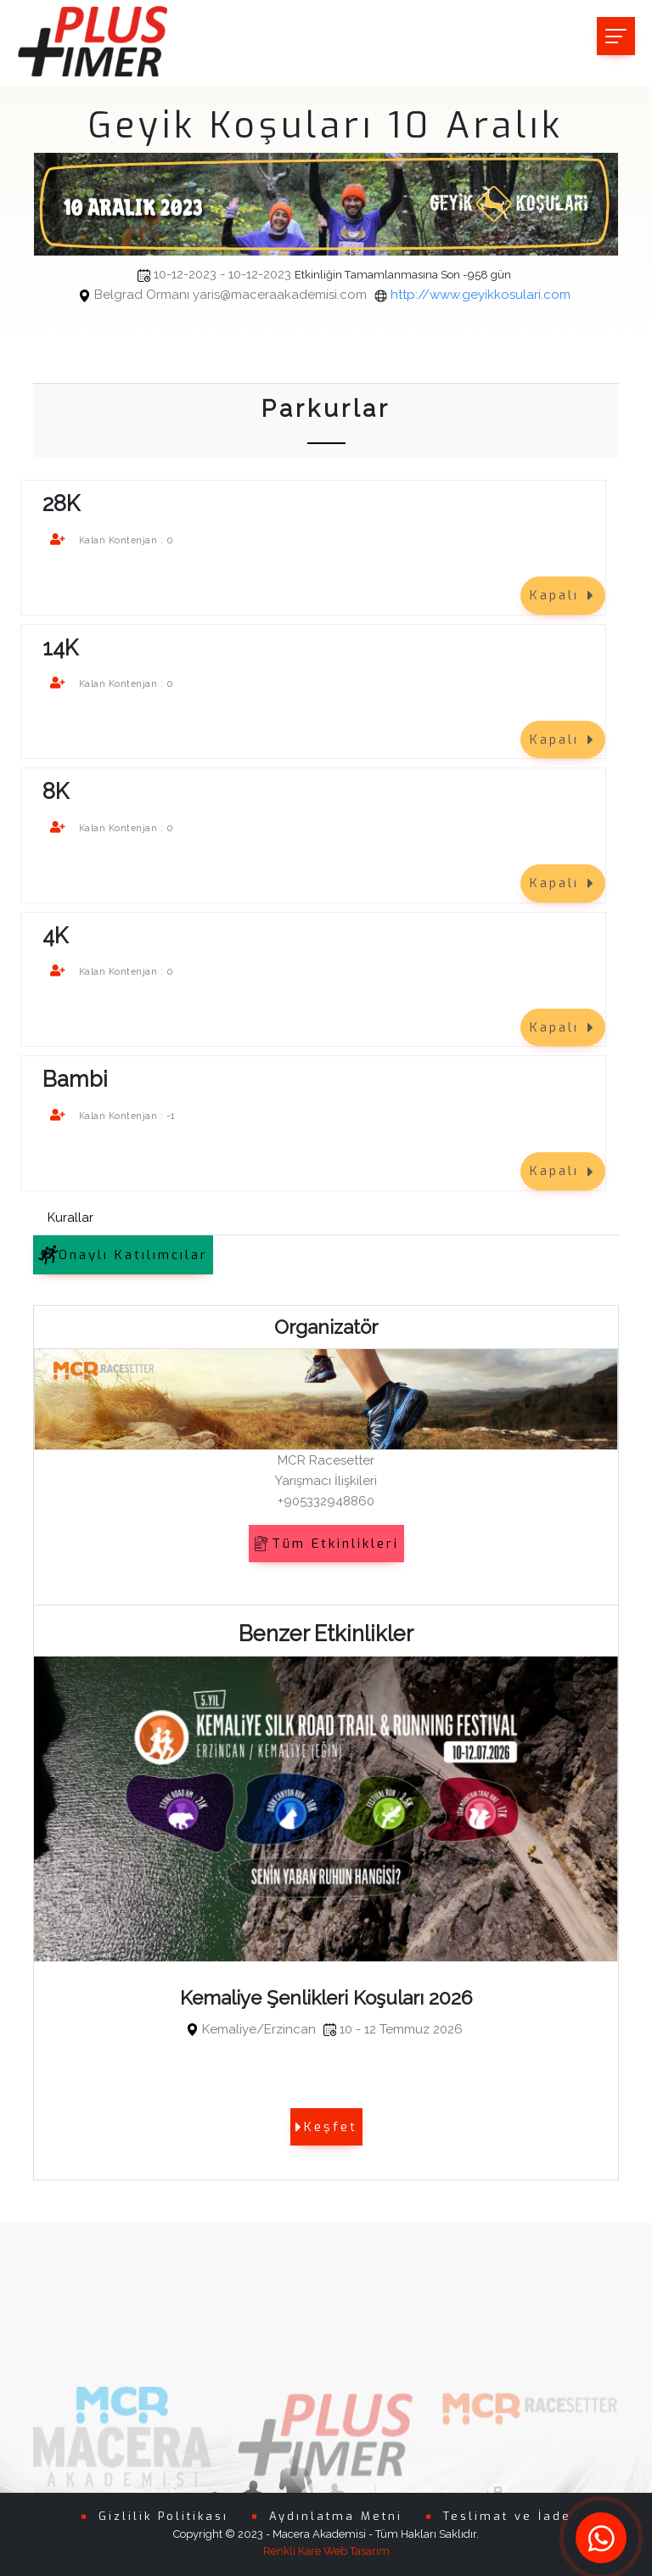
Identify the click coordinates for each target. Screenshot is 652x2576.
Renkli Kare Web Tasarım (326, 2551)
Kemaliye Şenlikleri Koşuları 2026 (326, 1998)
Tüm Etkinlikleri (326, 1543)
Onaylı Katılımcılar (123, 1255)
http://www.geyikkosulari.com (332, 294)
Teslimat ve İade (507, 2516)
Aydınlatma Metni (335, 2516)
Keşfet (326, 2126)
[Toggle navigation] (616, 36)
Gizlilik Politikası (163, 2516)
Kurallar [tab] (70, 1217)
